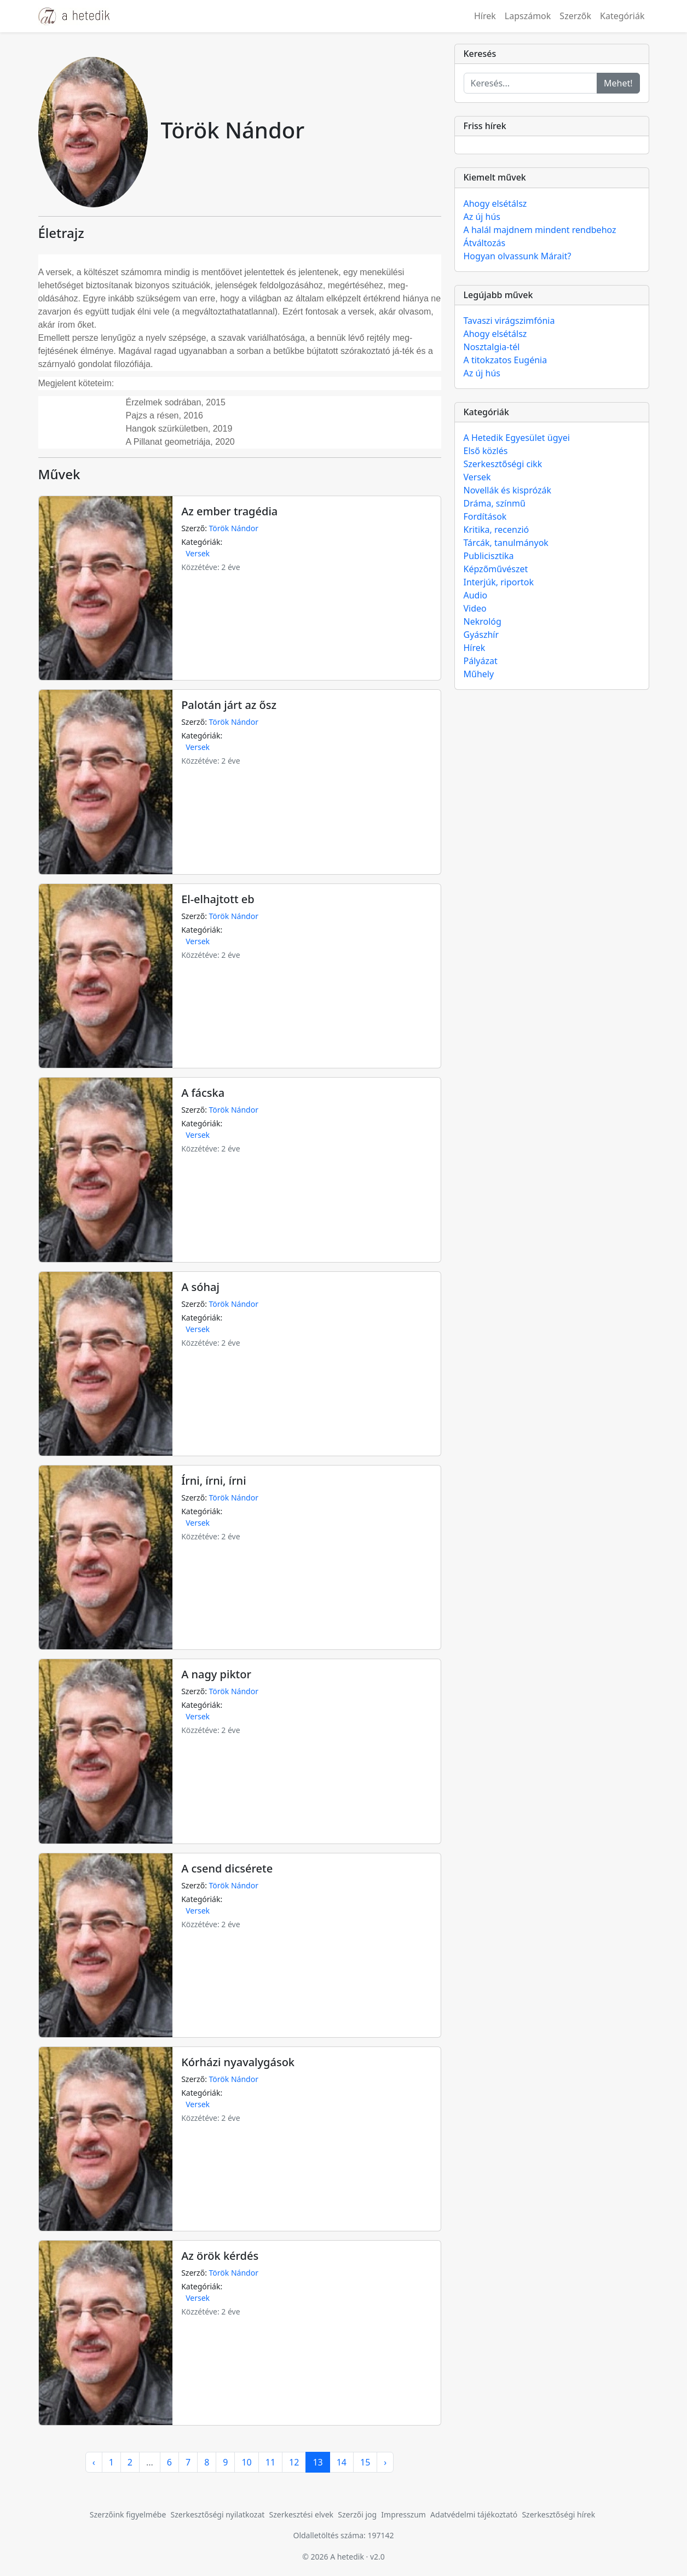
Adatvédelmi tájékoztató (473, 2514)
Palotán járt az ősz (228, 704)
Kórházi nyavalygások (238, 2062)
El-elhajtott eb (218, 899)
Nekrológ (482, 621)
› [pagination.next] (385, 2462)
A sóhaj (200, 1287)
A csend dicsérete (227, 1868)
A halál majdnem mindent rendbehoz (540, 230)
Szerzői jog (357, 2514)
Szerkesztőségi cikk (503, 464)
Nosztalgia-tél (492, 347)
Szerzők (575, 16)
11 (270, 2462)
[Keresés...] (530, 83)
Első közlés (486, 451)
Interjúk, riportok (499, 582)
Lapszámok (528, 16)
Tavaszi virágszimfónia (509, 321)
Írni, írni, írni (213, 1480)
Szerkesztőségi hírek (558, 2514)
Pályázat (481, 661)
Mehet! (618, 83)
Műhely (479, 674)
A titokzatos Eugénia (505, 360)
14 (342, 2462)
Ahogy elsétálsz (495, 203)
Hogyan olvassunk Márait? (517, 256)
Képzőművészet (496, 569)
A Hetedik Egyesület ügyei (517, 438)
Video (475, 608)
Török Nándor (233, 528)
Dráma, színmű (495, 503)
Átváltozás (485, 243)
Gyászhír (481, 635)
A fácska (202, 1092)
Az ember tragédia (229, 511)
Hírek (485, 16)
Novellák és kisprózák (507, 490)
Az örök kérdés (219, 2255)
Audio (476, 595)
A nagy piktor (216, 1674)
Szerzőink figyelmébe (128, 2514)
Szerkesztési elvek (301, 2514)
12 (294, 2462)
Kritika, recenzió (496, 530)
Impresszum (403, 2514)
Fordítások (485, 516)
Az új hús (482, 217)
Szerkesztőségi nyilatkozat (218, 2514)
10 (246, 2462)
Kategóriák (622, 16)
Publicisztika (489, 556)
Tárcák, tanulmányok (506, 543)
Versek (198, 553)
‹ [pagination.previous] (94, 2462)
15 (365, 2462)
